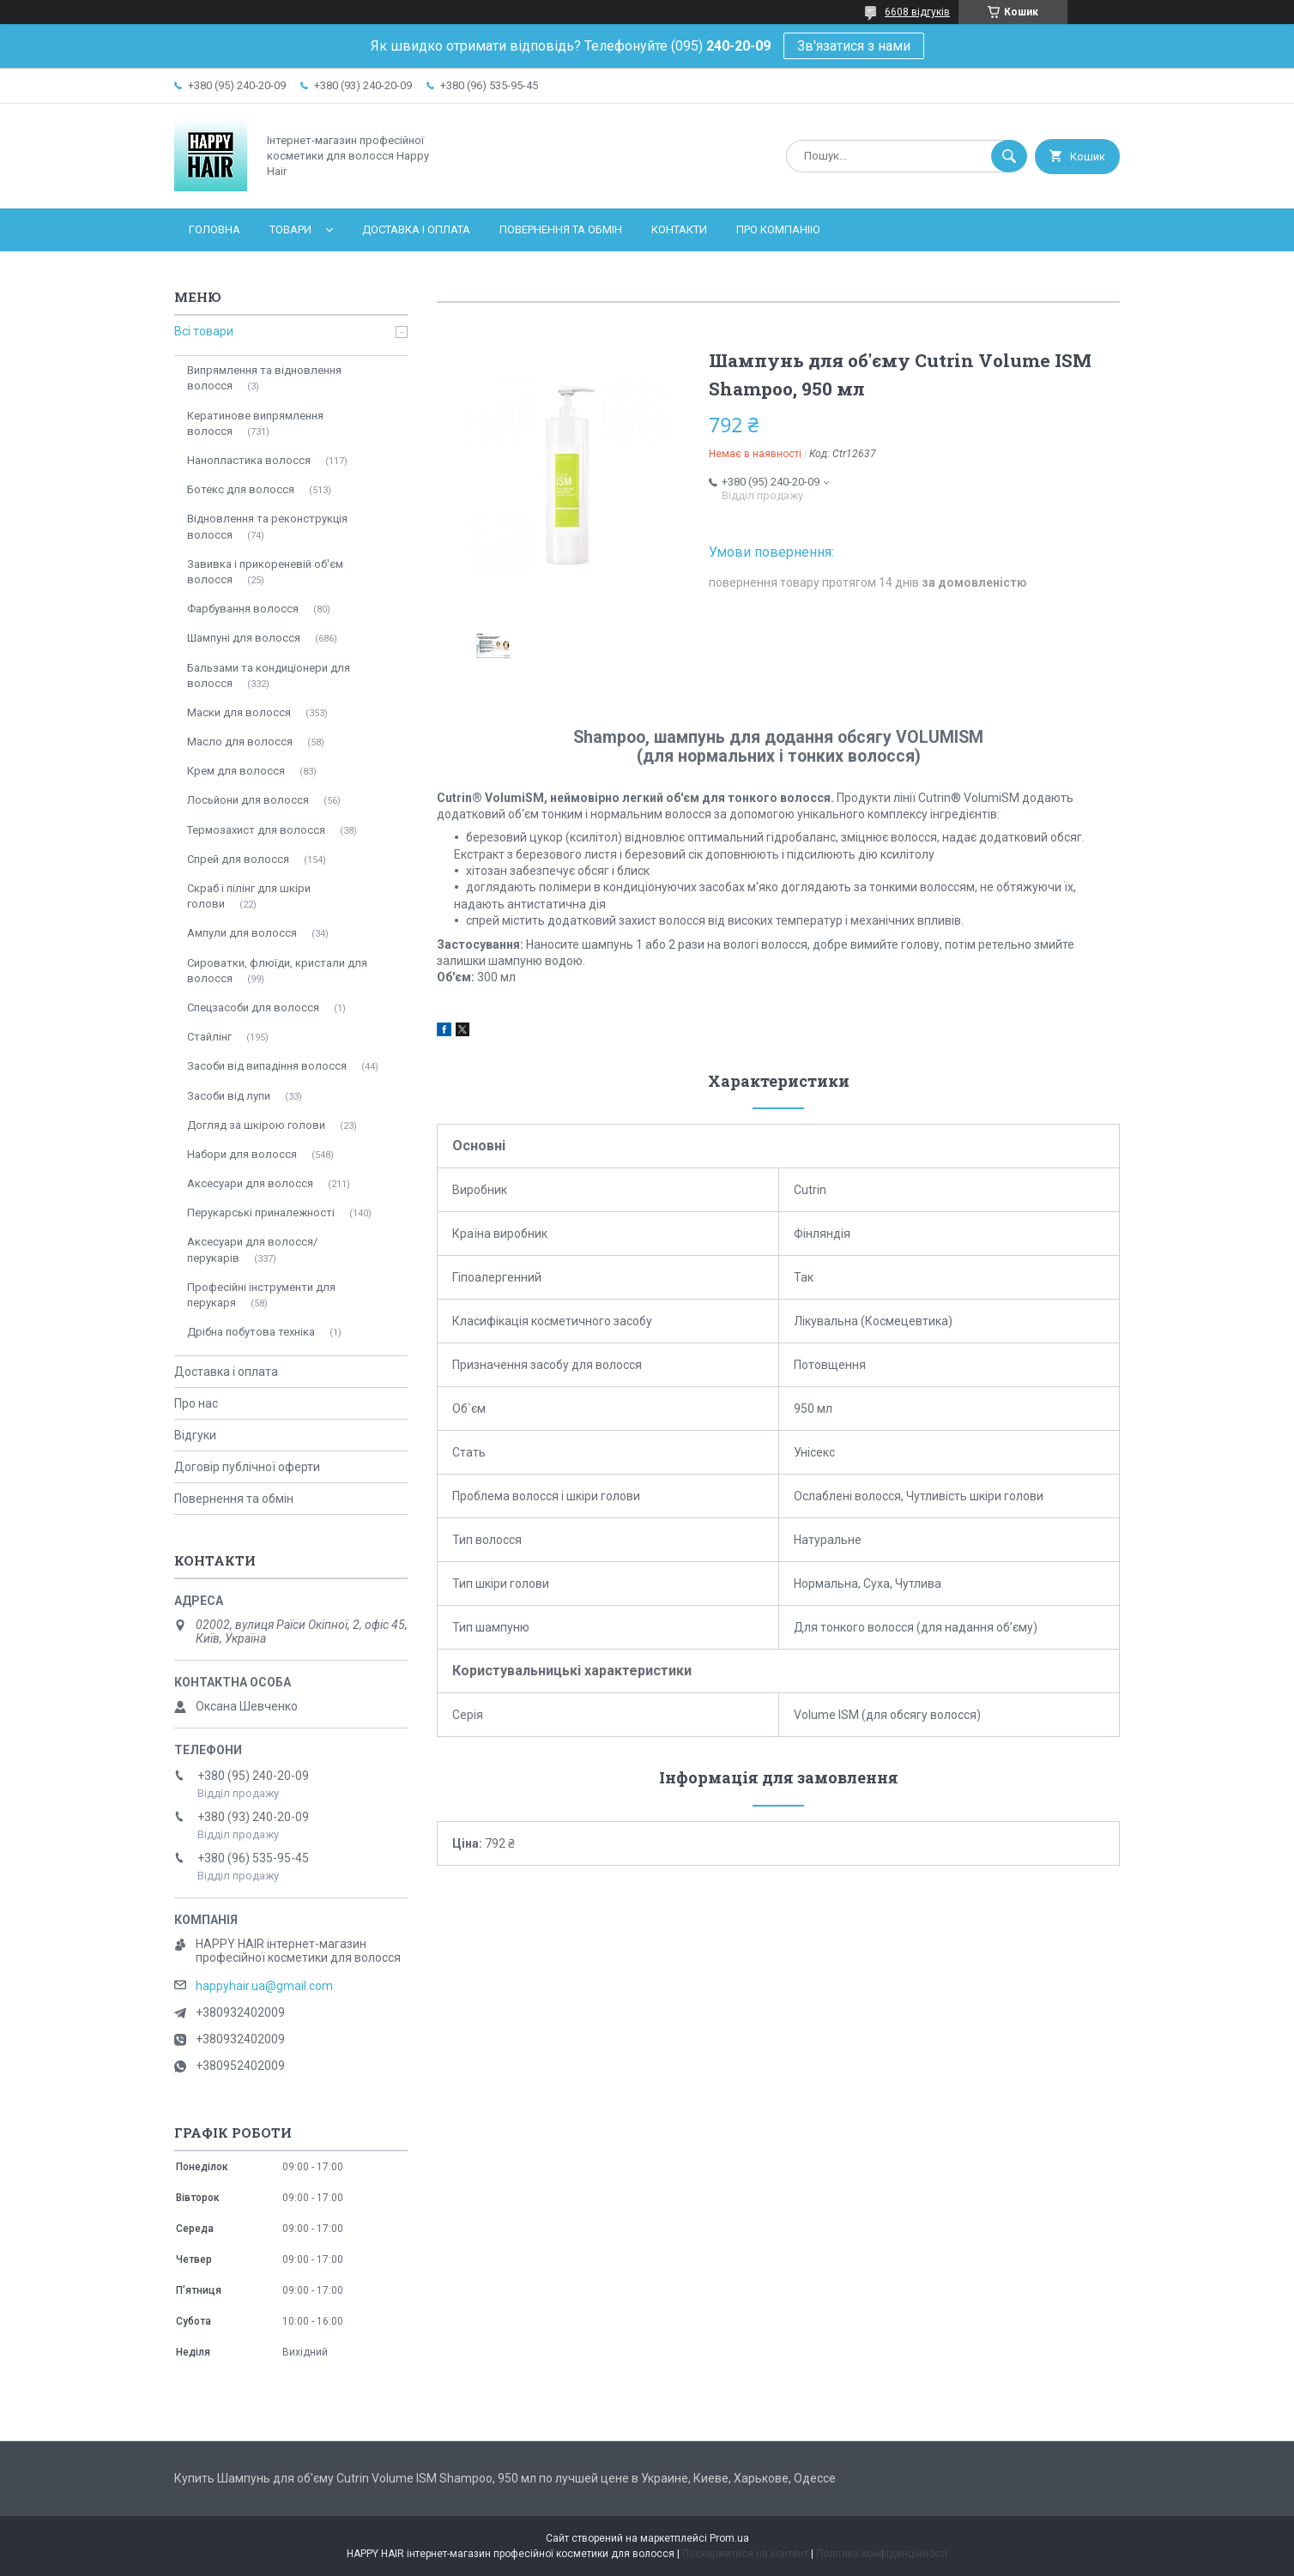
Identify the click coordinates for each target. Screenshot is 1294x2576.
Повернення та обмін (560, 229)
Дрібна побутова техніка (251, 1331)
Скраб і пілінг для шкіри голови (249, 896)
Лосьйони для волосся (248, 799)
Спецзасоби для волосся (253, 1007)
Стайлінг (209, 1036)
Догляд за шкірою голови (256, 1125)
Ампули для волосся (242, 932)
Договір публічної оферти (247, 1467)
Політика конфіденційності (881, 2554)
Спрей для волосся (238, 859)
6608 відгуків (917, 12)
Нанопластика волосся (249, 460)
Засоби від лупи (228, 1095)
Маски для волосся (239, 712)
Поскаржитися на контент (745, 2554)
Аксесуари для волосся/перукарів (252, 1249)
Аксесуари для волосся (250, 1183)
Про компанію (777, 229)
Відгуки (195, 1435)
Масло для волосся (240, 741)
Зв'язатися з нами (853, 46)
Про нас (196, 1403)
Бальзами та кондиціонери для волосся (268, 675)
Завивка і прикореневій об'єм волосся (265, 572)
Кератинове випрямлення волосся (255, 423)
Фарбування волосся (243, 608)
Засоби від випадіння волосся (267, 1065)
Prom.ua (729, 2538)
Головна (214, 229)
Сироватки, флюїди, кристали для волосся (277, 970)
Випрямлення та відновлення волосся (264, 378)
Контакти (679, 229)
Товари (290, 229)
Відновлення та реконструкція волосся (267, 526)
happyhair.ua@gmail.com (264, 1986)
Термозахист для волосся (256, 829)
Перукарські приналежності (261, 1212)
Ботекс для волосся (240, 489)
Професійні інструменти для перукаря (261, 1295)
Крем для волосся (236, 770)
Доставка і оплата (416, 229)
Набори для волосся (242, 1154)
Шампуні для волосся (243, 637)
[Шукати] (1009, 156)
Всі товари (203, 331)
